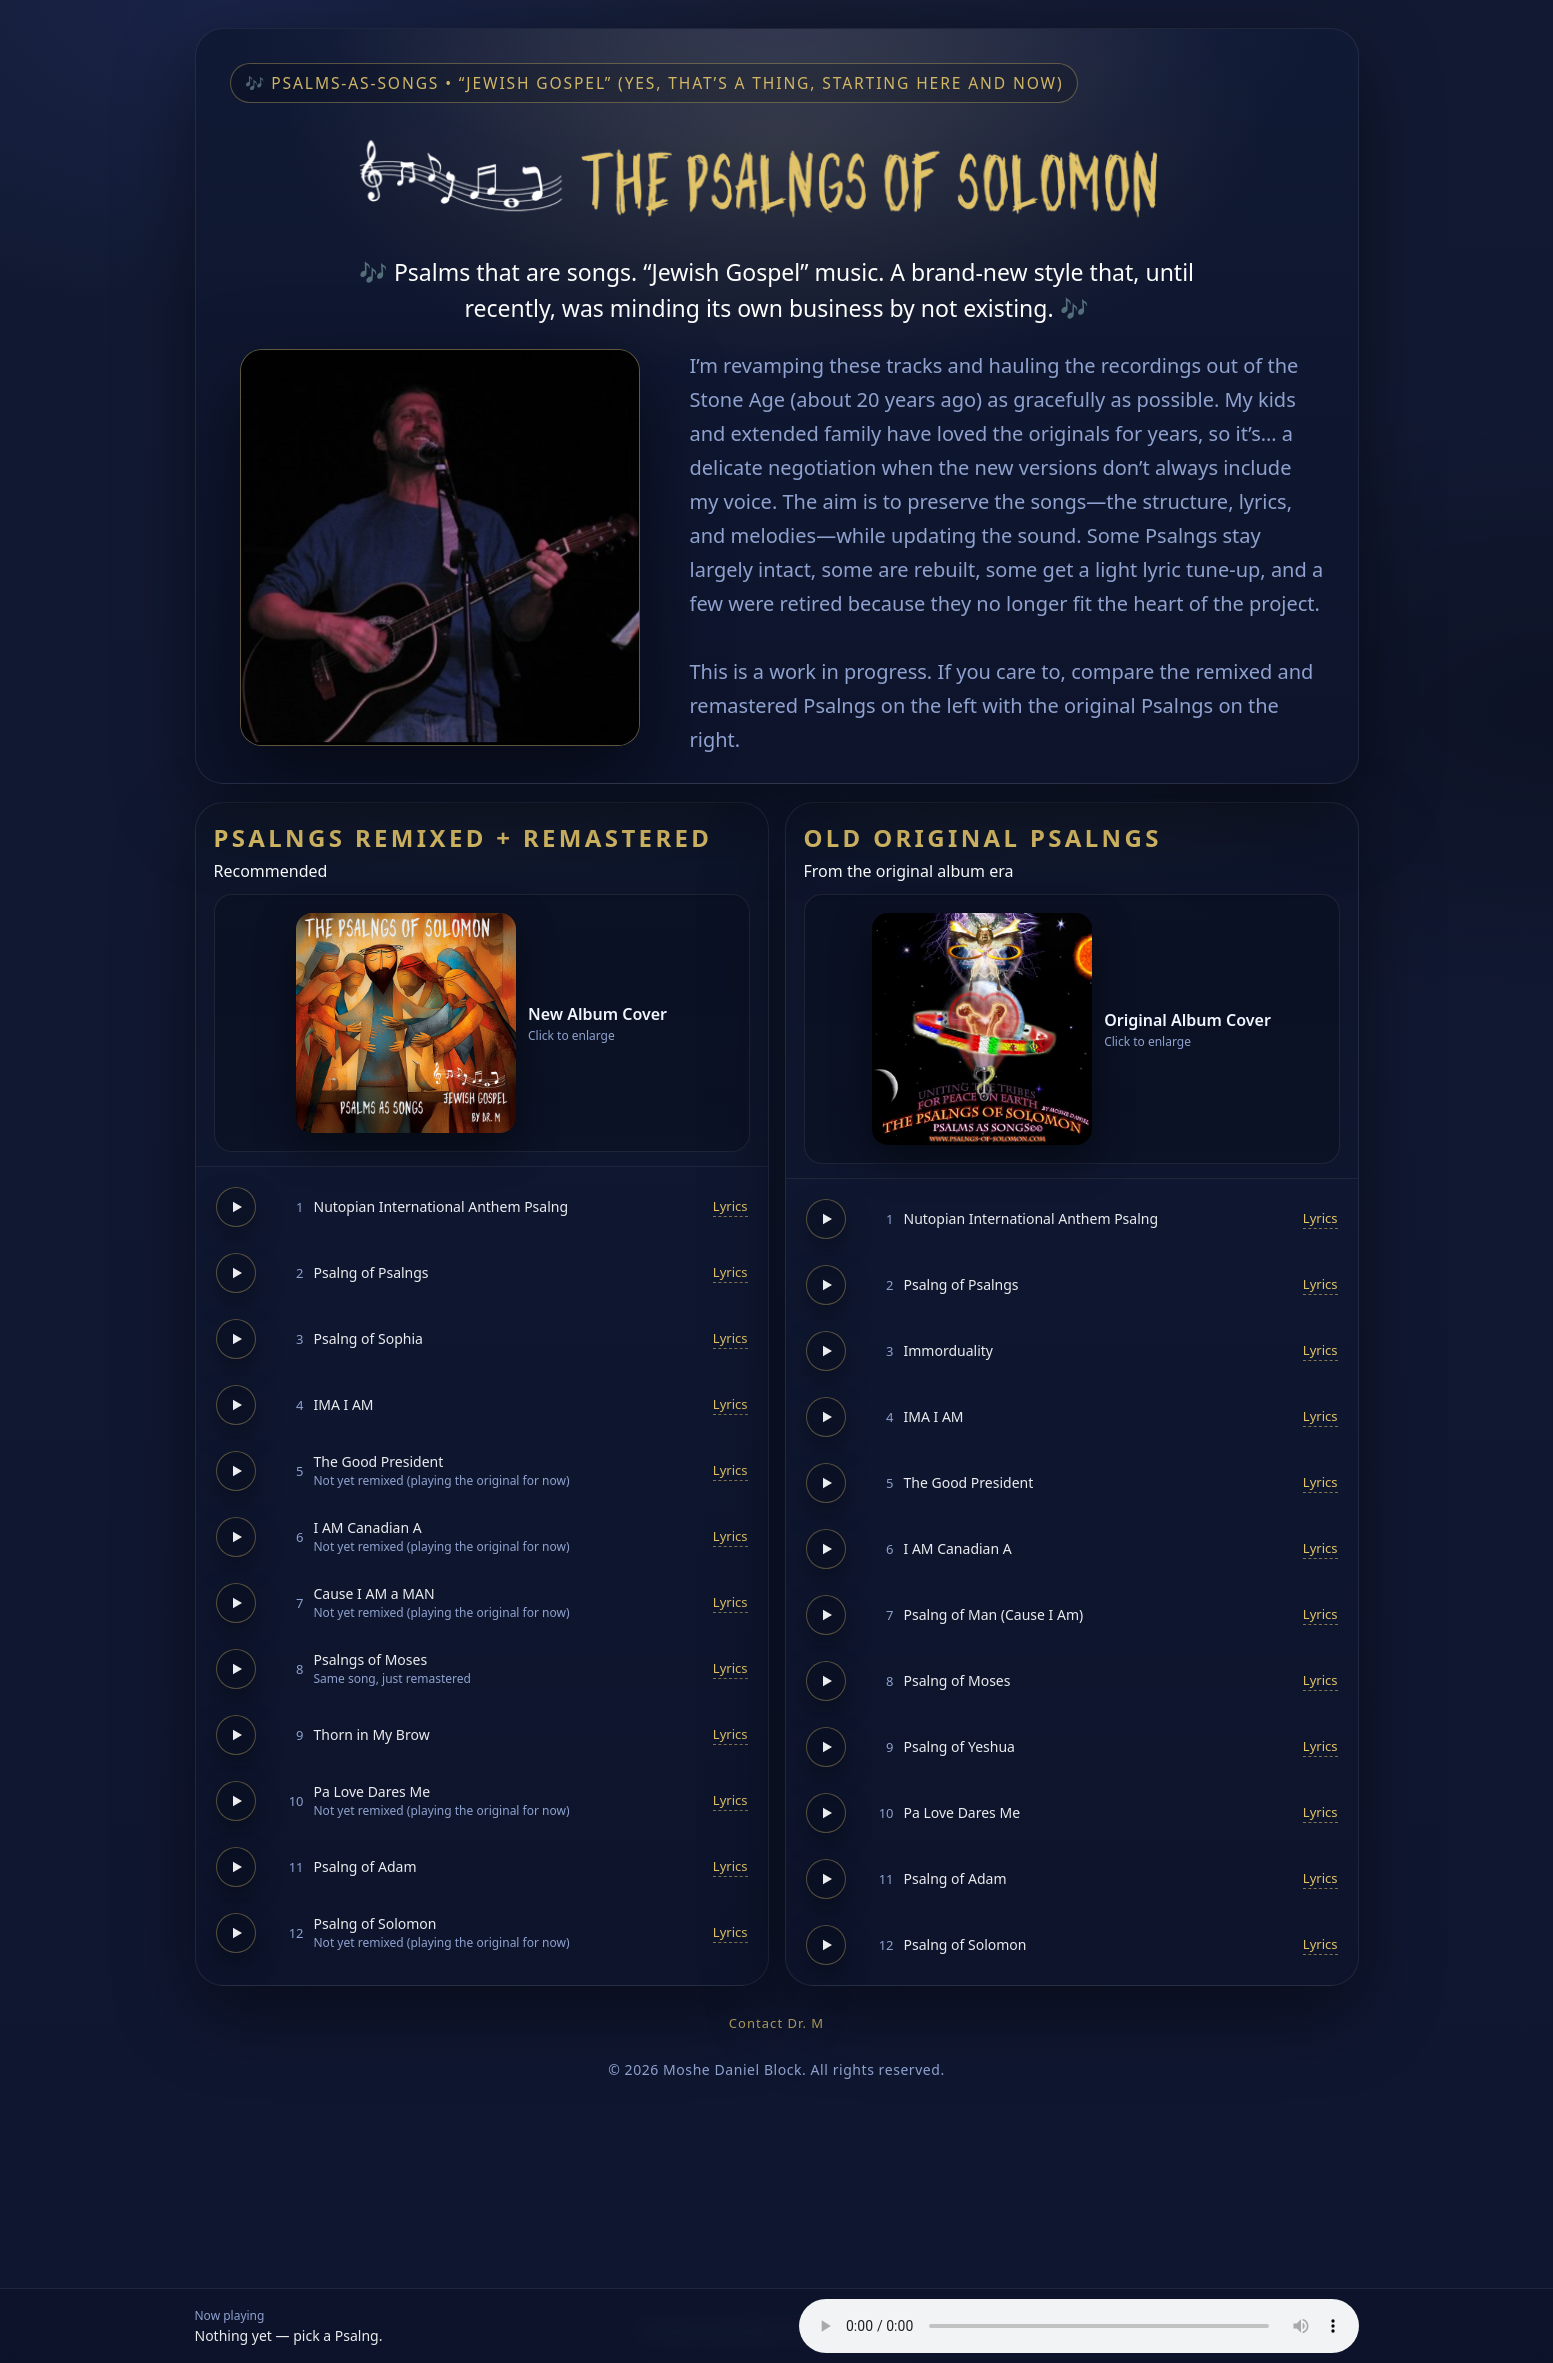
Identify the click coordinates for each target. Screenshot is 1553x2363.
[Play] (236, 1207)
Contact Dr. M (776, 2023)
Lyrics (730, 1206)
